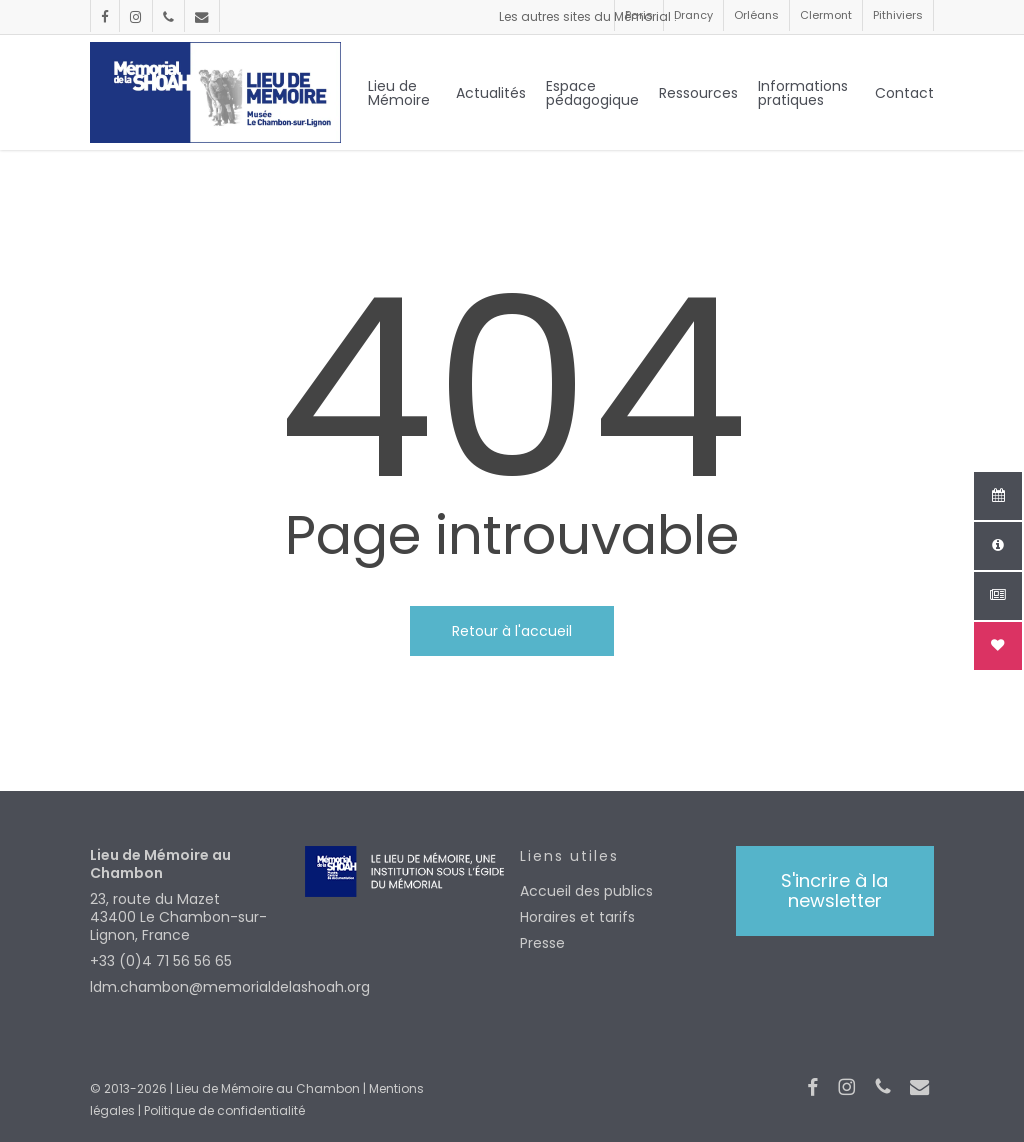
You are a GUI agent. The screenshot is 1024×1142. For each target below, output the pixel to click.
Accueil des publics (586, 891)
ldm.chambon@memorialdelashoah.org (189, 987)
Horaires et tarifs (577, 917)
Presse (542, 943)
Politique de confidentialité (224, 1110)
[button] (835, 891)
